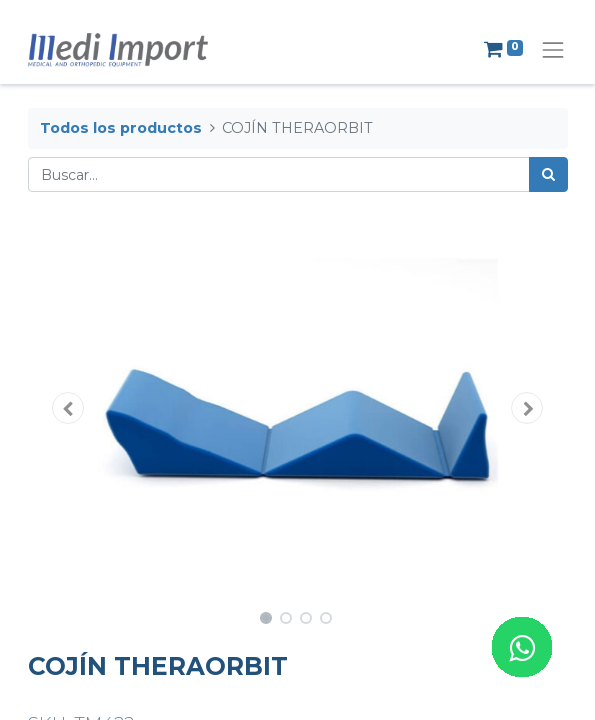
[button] (68, 408)
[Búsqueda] (548, 174)
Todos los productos (121, 128)
